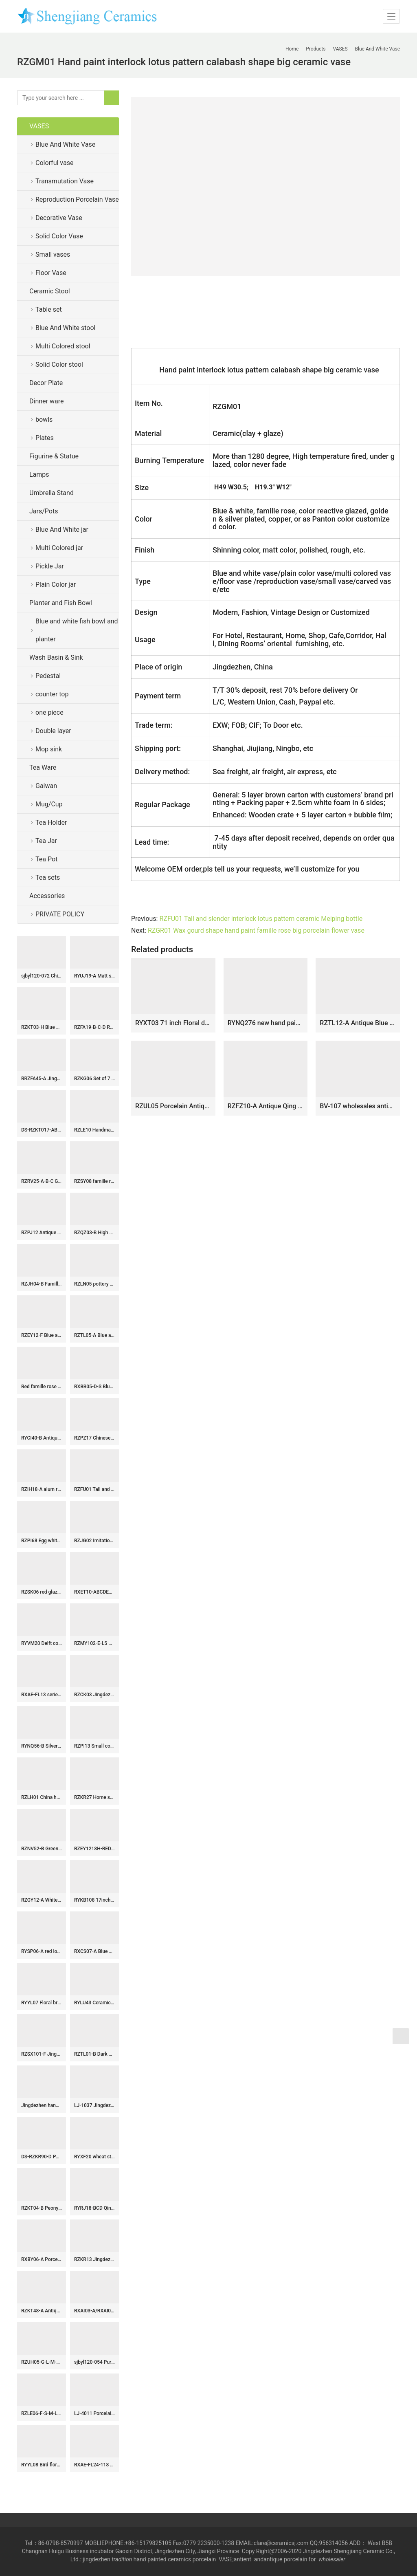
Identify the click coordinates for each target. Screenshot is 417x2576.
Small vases (52, 254)
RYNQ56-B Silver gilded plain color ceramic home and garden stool (41, 1746)
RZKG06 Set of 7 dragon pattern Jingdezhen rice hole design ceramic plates (94, 1078)
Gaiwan (46, 786)
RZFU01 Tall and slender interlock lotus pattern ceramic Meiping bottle (260, 919)
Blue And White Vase (65, 144)
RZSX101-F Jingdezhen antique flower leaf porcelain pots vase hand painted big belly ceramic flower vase (41, 2054)
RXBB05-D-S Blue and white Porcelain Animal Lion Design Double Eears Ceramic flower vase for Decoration (94, 1386)
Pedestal (48, 676)
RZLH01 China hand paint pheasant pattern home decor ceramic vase (41, 1797)
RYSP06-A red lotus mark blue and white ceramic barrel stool (41, 1951)
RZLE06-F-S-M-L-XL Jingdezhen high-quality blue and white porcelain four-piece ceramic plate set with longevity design (41, 2413)
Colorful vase (54, 163)
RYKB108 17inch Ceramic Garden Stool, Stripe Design (94, 1900)
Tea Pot (46, 859)
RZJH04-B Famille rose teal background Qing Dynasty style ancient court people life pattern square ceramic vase (41, 1284)
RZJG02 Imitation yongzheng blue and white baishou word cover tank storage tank (94, 1540)
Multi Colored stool (62, 346)
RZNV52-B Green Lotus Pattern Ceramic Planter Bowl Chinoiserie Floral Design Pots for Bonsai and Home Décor (41, 1849)
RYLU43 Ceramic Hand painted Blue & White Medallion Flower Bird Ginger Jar (94, 2003)
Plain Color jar (55, 584)
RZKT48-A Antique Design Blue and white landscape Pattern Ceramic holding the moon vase (41, 2311)
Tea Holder (51, 822)
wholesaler (332, 2559)
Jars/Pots (43, 511)
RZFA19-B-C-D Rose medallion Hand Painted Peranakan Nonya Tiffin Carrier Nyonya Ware (94, 1027)
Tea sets (47, 877)
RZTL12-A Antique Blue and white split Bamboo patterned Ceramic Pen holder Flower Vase (358, 1023)
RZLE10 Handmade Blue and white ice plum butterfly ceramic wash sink (94, 1130)
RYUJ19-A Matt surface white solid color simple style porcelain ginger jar (94, 976)
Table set (48, 309)
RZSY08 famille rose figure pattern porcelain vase (94, 1181)
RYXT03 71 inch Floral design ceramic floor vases (173, 1023)
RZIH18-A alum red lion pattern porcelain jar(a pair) (41, 1489)
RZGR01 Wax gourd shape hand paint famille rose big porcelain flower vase (256, 930)
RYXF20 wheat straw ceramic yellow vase (94, 2157)
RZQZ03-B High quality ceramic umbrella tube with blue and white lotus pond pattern (94, 1232)
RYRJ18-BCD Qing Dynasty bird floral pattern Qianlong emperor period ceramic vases (94, 2208)
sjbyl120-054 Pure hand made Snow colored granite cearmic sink (94, 2362)
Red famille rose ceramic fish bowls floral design (41, 1386)
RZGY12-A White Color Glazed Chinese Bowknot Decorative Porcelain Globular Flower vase (41, 1900)
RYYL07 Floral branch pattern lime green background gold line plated (41, 2003)
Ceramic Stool (49, 291)
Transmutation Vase (64, 181)
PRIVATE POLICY (66, 914)
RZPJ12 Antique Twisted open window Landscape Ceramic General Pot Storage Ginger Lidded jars (41, 1232)
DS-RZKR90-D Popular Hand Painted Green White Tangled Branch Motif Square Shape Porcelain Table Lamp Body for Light (41, 2157)
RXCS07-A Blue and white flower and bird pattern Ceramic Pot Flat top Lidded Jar (94, 1951)
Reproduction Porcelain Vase (77, 199)
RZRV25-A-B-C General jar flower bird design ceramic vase (41, 1181)
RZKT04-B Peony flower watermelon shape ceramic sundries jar (41, 2208)
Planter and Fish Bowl (60, 603)
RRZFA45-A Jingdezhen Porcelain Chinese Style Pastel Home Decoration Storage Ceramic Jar (41, 1078)
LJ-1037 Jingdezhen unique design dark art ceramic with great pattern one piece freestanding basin (94, 2105)
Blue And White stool (65, 328)
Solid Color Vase (59, 236)
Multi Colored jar (59, 548)
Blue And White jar (61, 529)
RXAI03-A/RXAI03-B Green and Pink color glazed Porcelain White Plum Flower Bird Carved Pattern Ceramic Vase (94, 2311)
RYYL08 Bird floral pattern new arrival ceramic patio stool (41, 2465)
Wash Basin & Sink (56, 657)
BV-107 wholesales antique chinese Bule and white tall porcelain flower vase (358, 1106)
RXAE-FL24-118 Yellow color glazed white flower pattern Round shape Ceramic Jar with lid (94, 2465)
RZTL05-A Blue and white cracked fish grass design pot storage (94, 1335)
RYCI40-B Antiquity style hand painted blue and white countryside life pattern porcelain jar (41, 1438)
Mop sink (48, 749)
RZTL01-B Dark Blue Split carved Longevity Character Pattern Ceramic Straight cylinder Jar (94, 2054)
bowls (44, 419)
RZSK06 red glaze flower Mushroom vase (41, 1592)
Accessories (47, 896)
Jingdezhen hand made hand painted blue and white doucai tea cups (41, 2105)
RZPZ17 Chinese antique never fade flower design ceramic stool (94, 1438)
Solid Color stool (59, 364)
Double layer (53, 731)
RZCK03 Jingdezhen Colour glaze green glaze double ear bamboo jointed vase (94, 1695)
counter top (51, 694)
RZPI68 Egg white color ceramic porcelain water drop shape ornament (41, 1540)
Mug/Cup (49, 804)
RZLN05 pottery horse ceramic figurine (94, 1284)
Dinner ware (46, 401)
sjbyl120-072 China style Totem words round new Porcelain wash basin (41, 976)
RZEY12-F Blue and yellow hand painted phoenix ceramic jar (41, 1335)
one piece (49, 712)
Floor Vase (50, 273)
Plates (44, 438)
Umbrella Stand (51, 493)
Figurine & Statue (54, 456)
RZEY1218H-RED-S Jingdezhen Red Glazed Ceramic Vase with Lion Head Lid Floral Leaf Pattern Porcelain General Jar (94, 1849)
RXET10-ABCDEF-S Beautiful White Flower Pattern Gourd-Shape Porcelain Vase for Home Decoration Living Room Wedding (94, 1592)
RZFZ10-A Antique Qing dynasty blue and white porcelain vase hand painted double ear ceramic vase (266, 1106)
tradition (122, 2559)
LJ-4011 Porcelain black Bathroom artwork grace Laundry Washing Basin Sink (94, 2413)
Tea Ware (42, 767)
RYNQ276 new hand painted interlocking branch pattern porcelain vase (266, 1023)
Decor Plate (46, 383)
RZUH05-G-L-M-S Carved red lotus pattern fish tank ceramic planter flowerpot (41, 2362)
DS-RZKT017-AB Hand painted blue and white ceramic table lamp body (41, 1130)
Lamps (39, 474)
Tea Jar (46, 841)
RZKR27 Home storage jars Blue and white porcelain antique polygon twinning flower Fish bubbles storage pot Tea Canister (94, 1797)
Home (291, 49)
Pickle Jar (49, 566)
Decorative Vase (58, 218)
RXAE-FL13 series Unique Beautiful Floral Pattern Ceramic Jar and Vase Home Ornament (41, 1695)
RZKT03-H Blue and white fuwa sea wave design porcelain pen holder (41, 1027)
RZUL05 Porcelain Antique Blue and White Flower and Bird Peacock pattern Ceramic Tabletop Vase (173, 1106)
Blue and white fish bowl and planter (76, 630)
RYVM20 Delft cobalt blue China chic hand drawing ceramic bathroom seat (41, 1643)
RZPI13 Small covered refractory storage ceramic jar (94, 1746)
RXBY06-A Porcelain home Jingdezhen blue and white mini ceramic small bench (41, 2259)
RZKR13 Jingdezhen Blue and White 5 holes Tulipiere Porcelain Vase (94, 2259)
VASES (39, 126)
